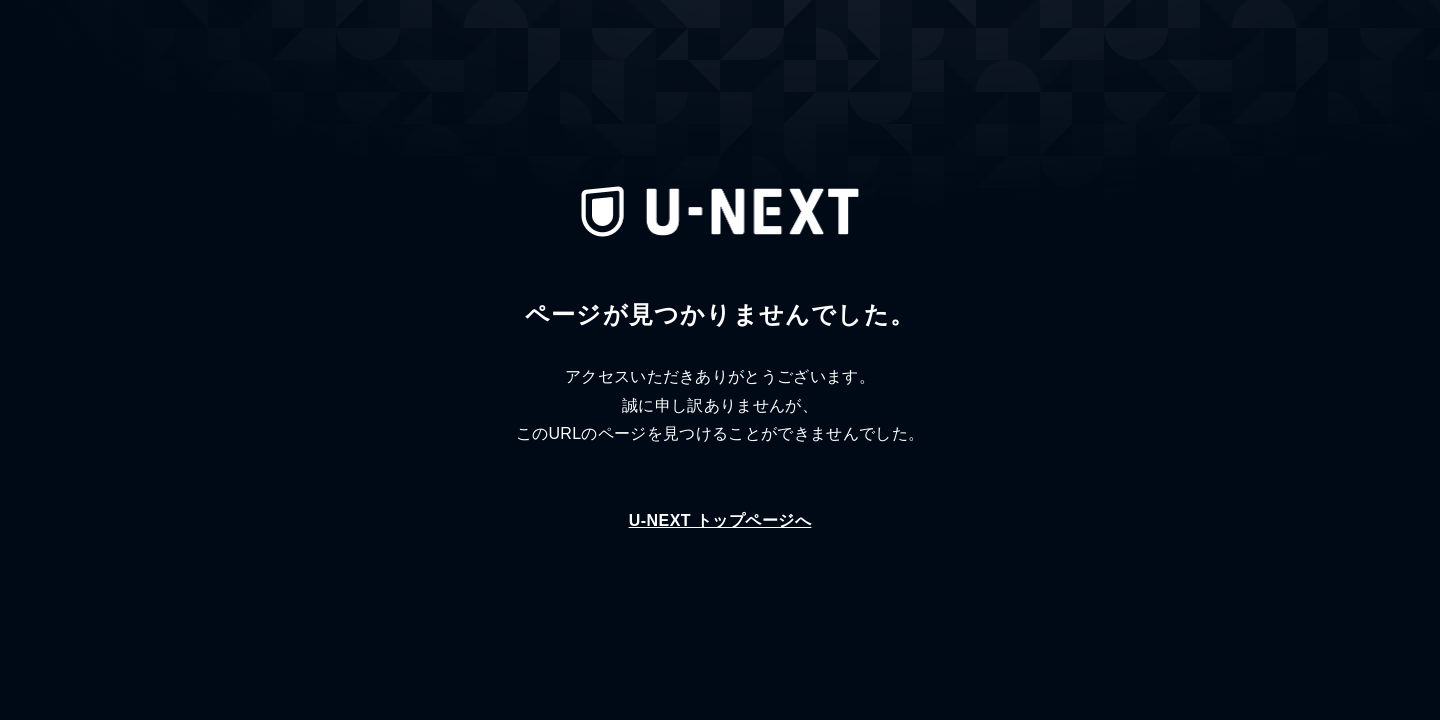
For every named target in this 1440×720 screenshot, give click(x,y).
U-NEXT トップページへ (720, 520)
